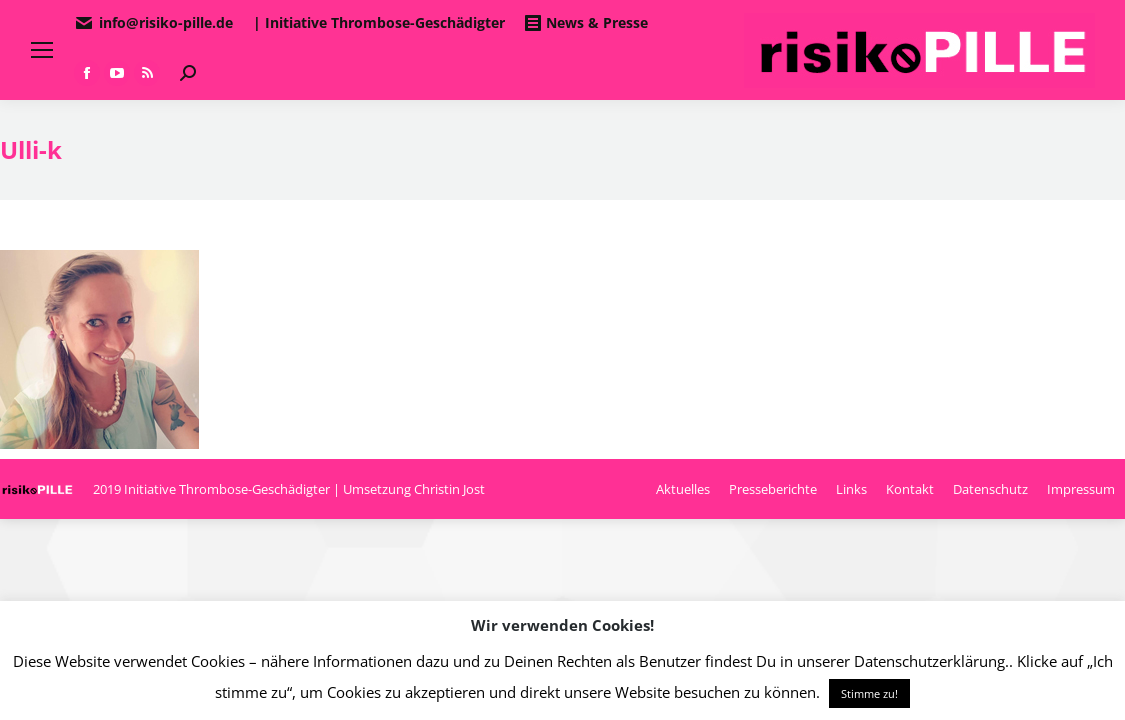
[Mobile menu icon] (42, 50)
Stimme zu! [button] (869, 693)
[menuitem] (683, 489)
